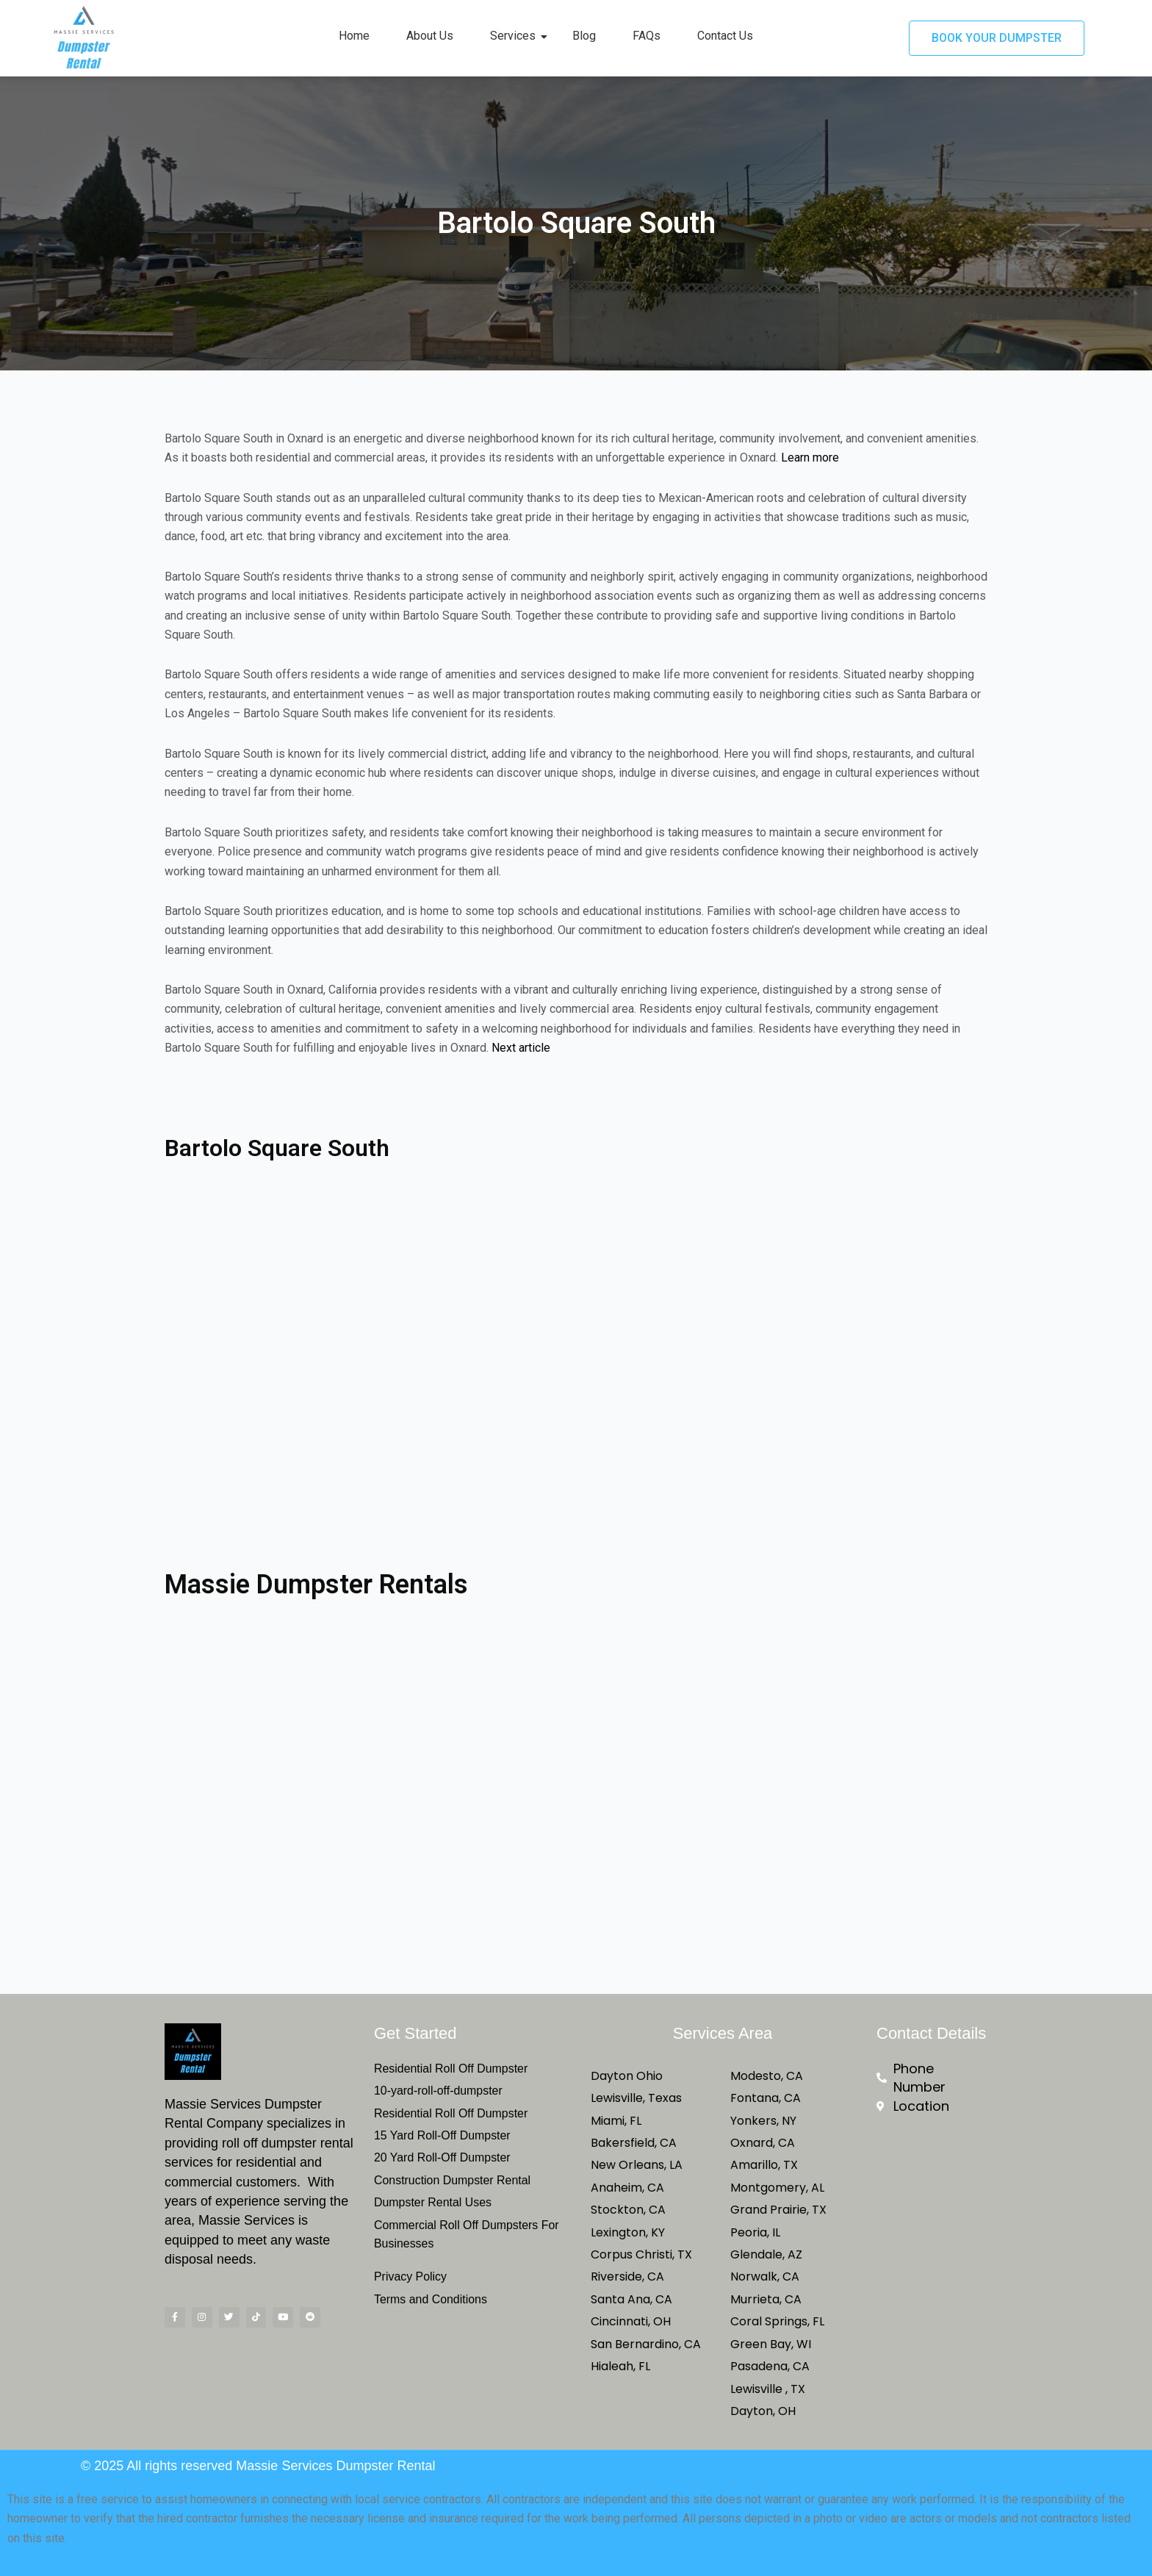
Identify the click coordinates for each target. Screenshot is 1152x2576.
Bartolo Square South (290, 1147)
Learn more (810, 457)
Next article (521, 1048)
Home (354, 36)
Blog (584, 36)
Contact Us (725, 36)
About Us (429, 36)
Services (518, 36)
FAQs (646, 36)
